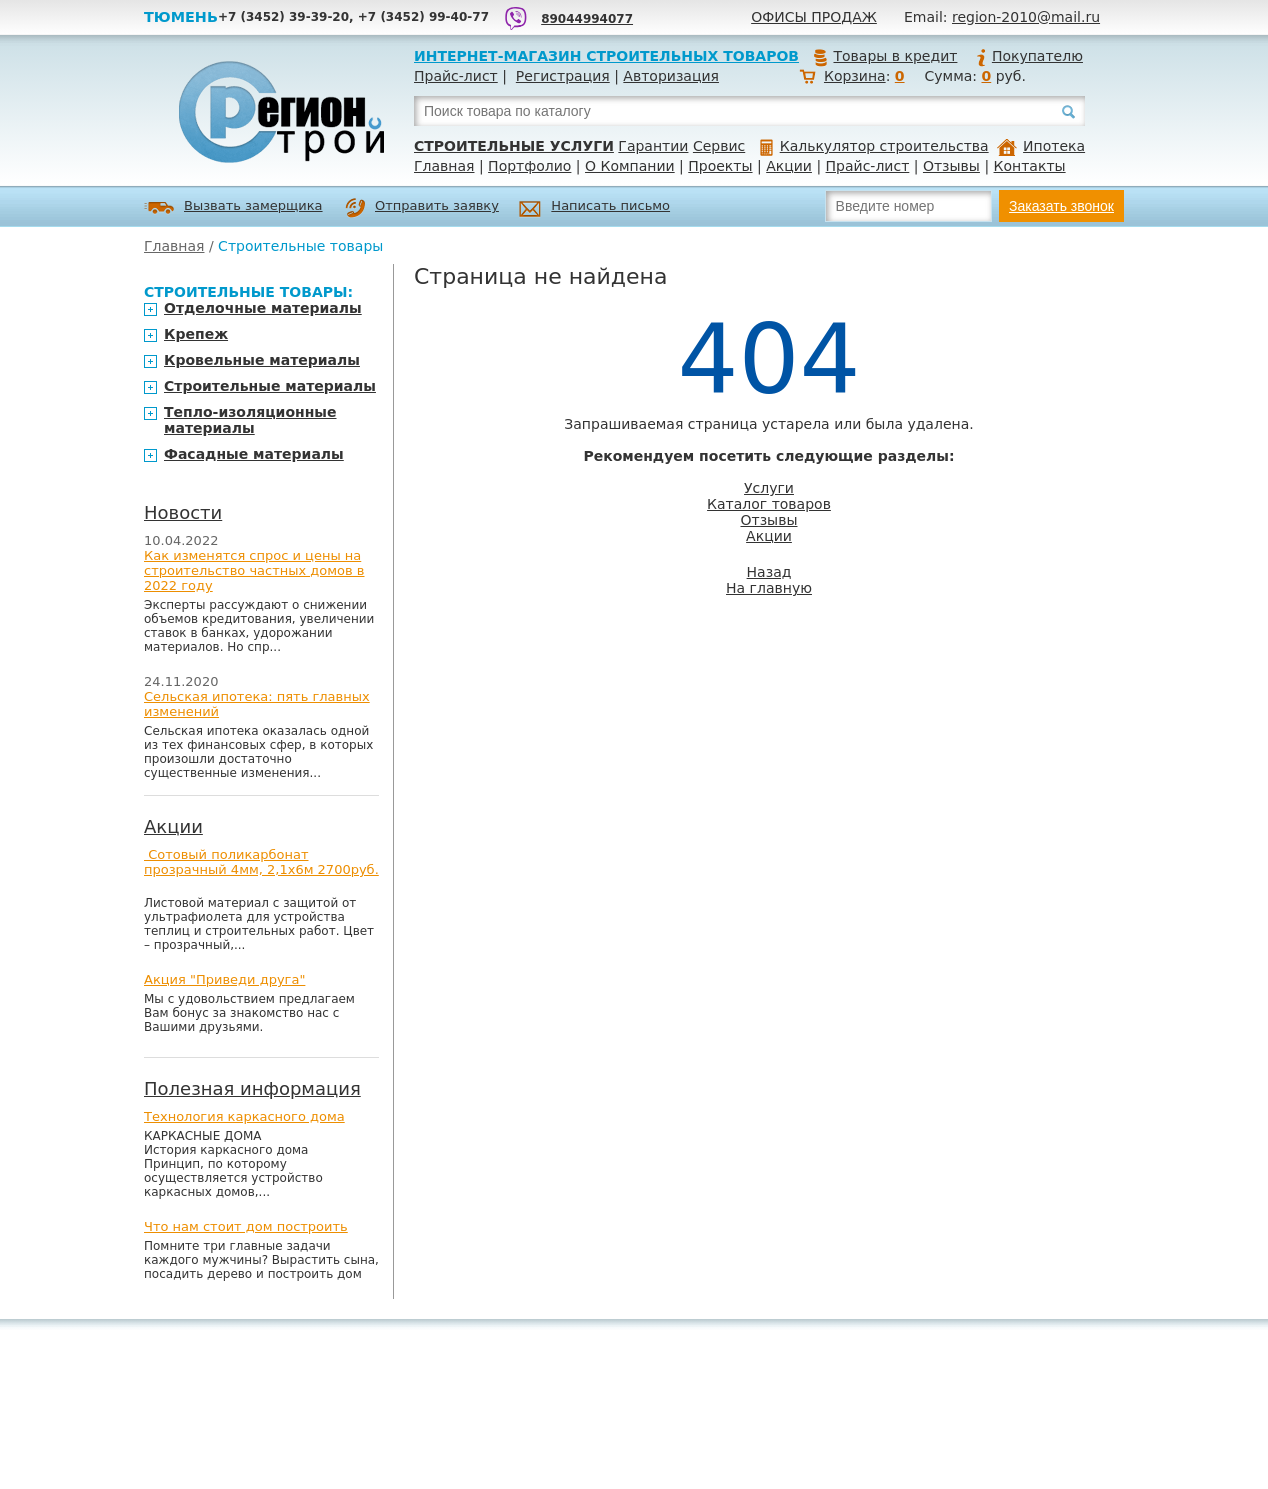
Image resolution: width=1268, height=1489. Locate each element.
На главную (769, 588)
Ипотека (1041, 146)
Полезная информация (252, 1088)
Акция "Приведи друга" (224, 979)
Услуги (769, 488)
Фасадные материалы (254, 454)
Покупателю (1029, 56)
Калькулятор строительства (874, 146)
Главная (444, 166)
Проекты (720, 166)
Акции (789, 166)
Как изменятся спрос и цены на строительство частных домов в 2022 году (254, 570)
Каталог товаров (769, 504)
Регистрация (563, 76)
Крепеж (196, 334)
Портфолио (529, 166)
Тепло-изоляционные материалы (250, 420)
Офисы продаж (814, 17)
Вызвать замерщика (233, 207)
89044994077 (587, 19)
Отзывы (951, 166)
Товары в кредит (885, 56)
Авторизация (671, 76)
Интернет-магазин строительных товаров (606, 56)
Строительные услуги (514, 146)
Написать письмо (594, 208)
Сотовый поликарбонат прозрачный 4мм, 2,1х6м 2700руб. (261, 862)
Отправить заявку (422, 208)
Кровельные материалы (262, 360)
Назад (769, 572)
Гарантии (653, 146)
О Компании (630, 166)
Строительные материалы (270, 386)
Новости (183, 512)
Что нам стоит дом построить (246, 1226)
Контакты (1030, 166)
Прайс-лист (456, 76)
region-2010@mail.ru (1026, 17)
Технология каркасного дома (244, 1116)
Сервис (719, 146)
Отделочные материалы (263, 308)
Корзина (855, 76)
